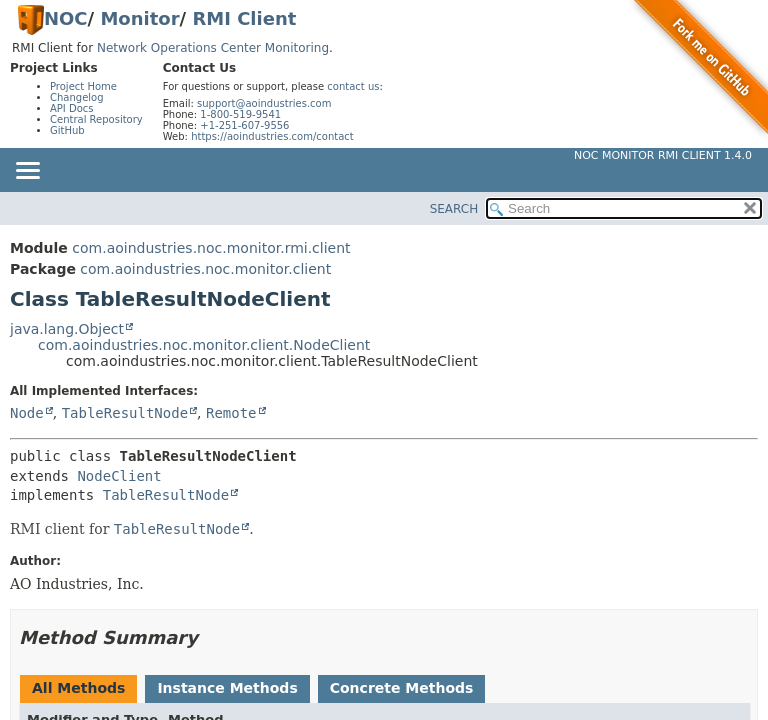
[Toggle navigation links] (27, 172)
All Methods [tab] (78, 688)
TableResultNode (125, 413)
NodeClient (119, 476)
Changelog (77, 97)
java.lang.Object (67, 329)
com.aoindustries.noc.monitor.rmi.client (211, 248)
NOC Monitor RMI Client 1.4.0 (663, 155)
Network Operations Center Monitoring (213, 48)
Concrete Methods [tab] (402, 688)
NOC (66, 18)
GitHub (67, 130)
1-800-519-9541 (240, 114)
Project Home (83, 86)
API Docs (72, 108)
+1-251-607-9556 (244, 125)
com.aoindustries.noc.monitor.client (205, 269)
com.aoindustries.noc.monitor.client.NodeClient (204, 345)
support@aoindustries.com (264, 103)
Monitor (139, 18)
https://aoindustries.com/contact (272, 136)
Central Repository (96, 119)
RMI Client (244, 18)
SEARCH (454, 209)
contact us (353, 86)
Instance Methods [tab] (227, 688)
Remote (231, 413)
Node (27, 413)
